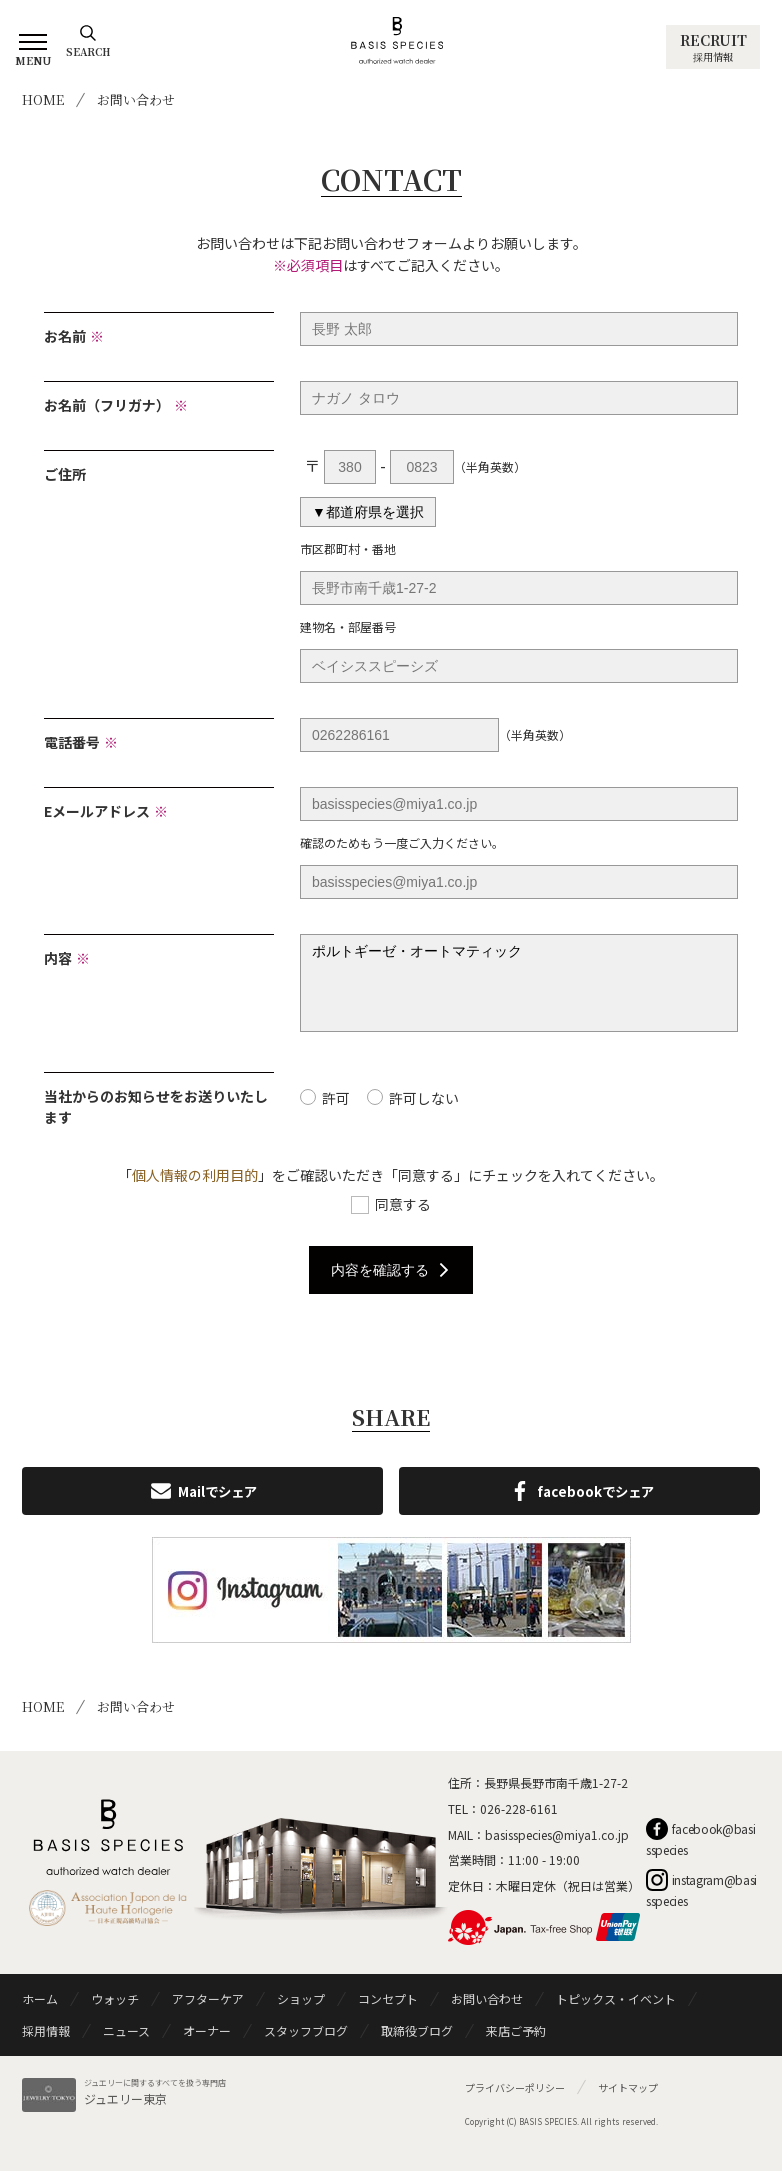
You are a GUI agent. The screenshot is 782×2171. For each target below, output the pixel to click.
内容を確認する (391, 1285)
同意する (403, 1219)
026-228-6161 (519, 1823)
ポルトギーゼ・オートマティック (519, 990)
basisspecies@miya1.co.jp (557, 1849)
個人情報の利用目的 (195, 1190)
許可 (336, 1113)
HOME (43, 99)
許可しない (424, 1113)
